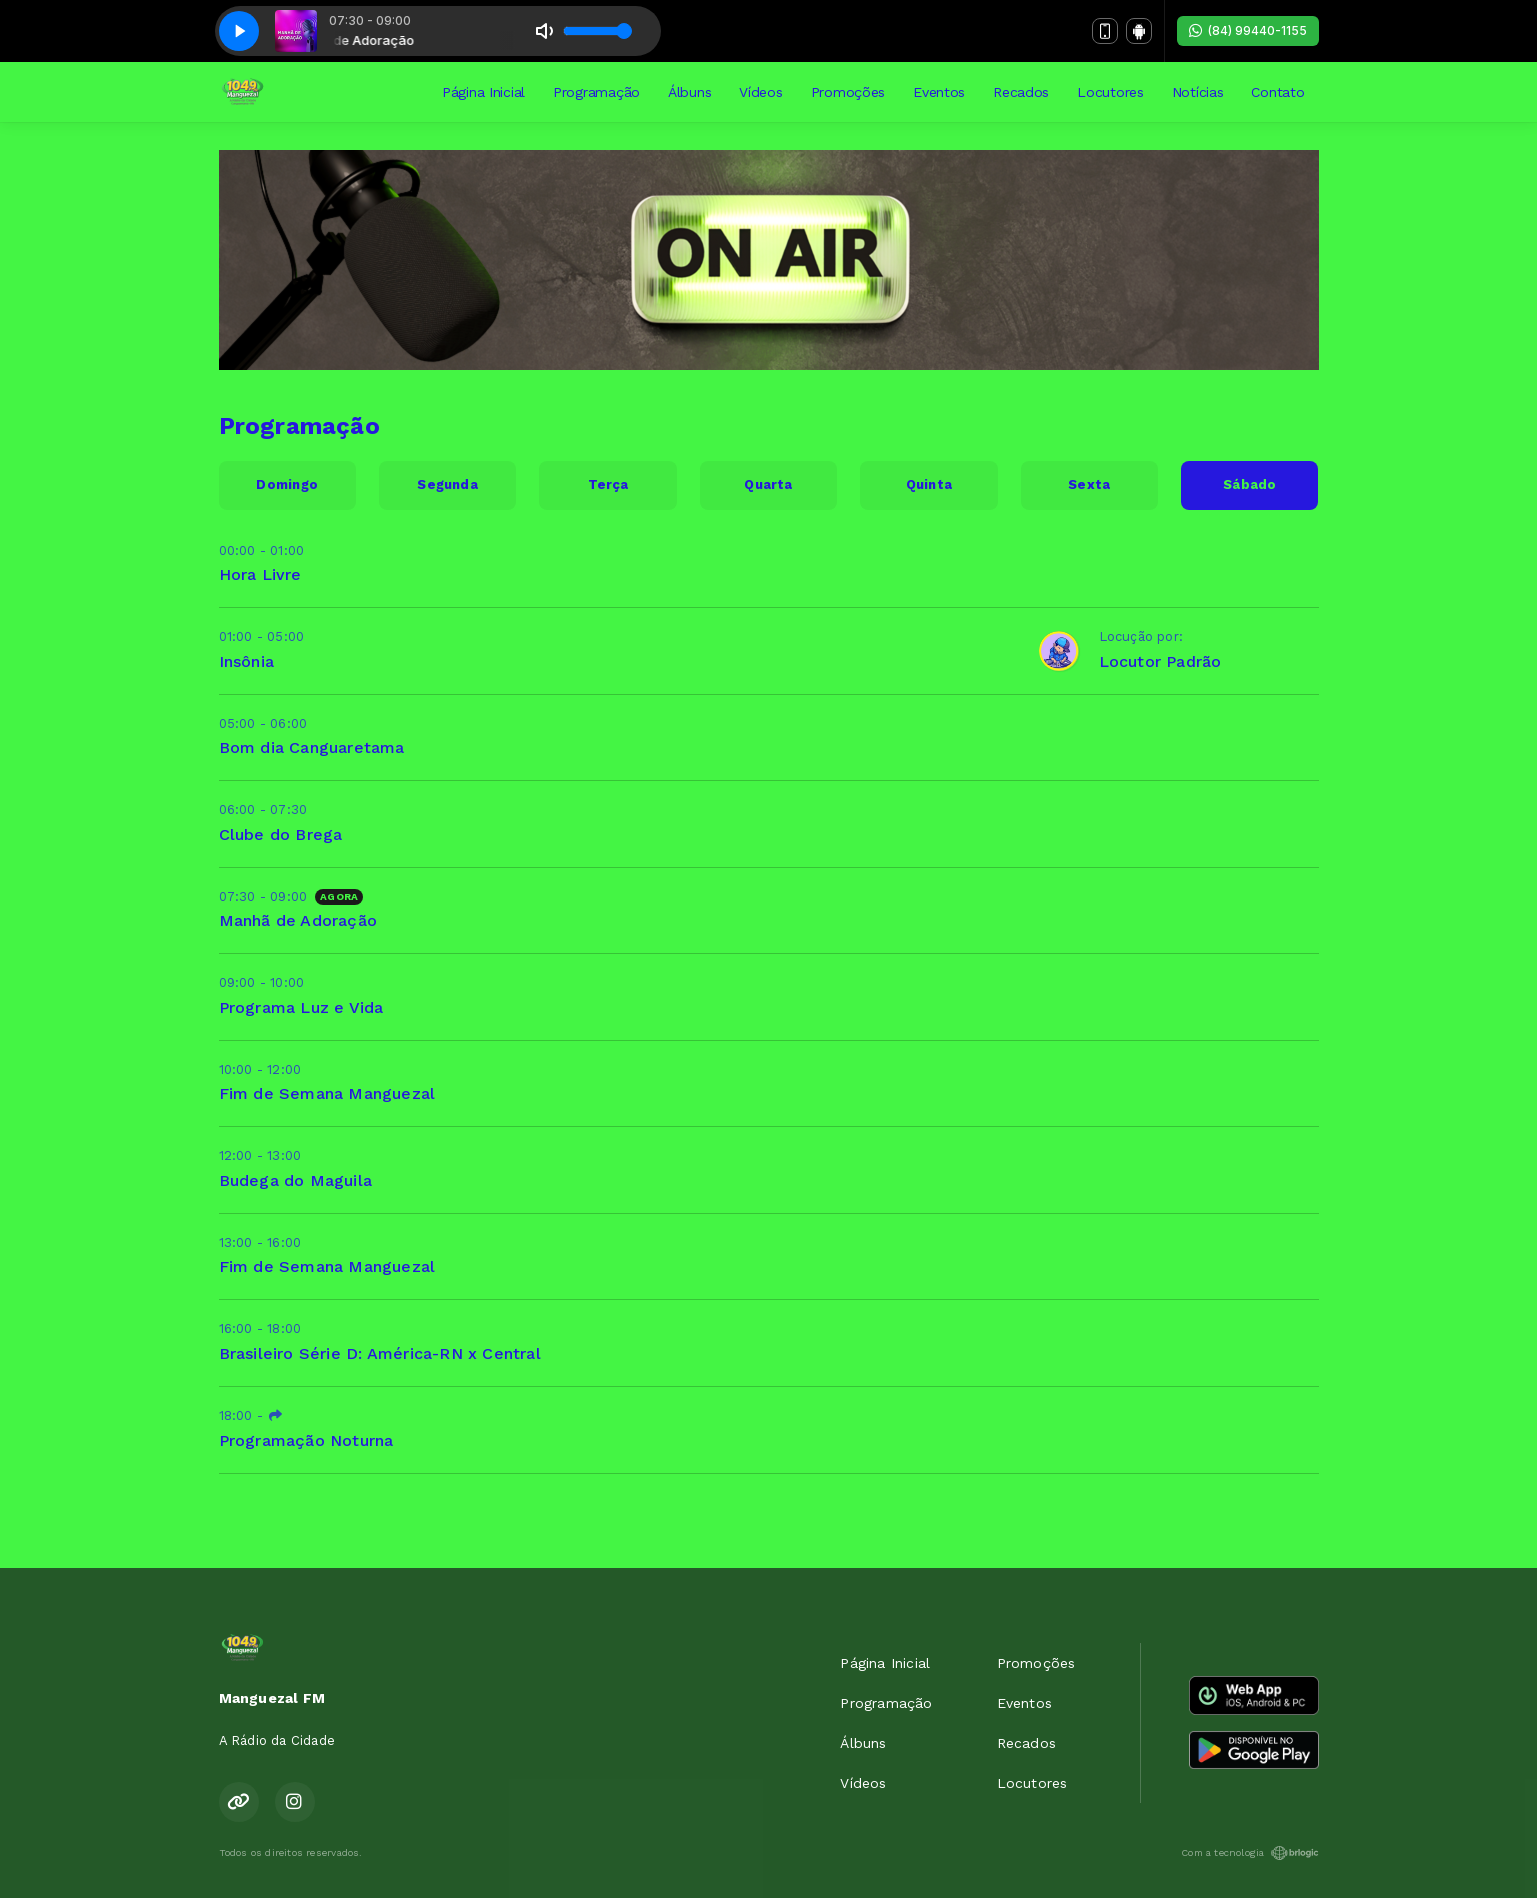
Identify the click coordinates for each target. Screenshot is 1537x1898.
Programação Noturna (306, 1440)
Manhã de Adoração (298, 920)
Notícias (1198, 92)
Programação (596, 92)
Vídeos (760, 92)
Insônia (246, 661)
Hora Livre (260, 574)
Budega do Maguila (296, 1180)
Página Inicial (483, 92)
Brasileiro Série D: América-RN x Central (380, 1353)
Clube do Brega (281, 834)
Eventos (939, 92)
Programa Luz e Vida (301, 1007)
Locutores (1110, 92)
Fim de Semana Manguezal (327, 1093)
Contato (1277, 92)
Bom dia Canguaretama (312, 747)
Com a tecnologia (1249, 1853)
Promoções (848, 92)
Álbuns (689, 92)
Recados (1021, 92)
